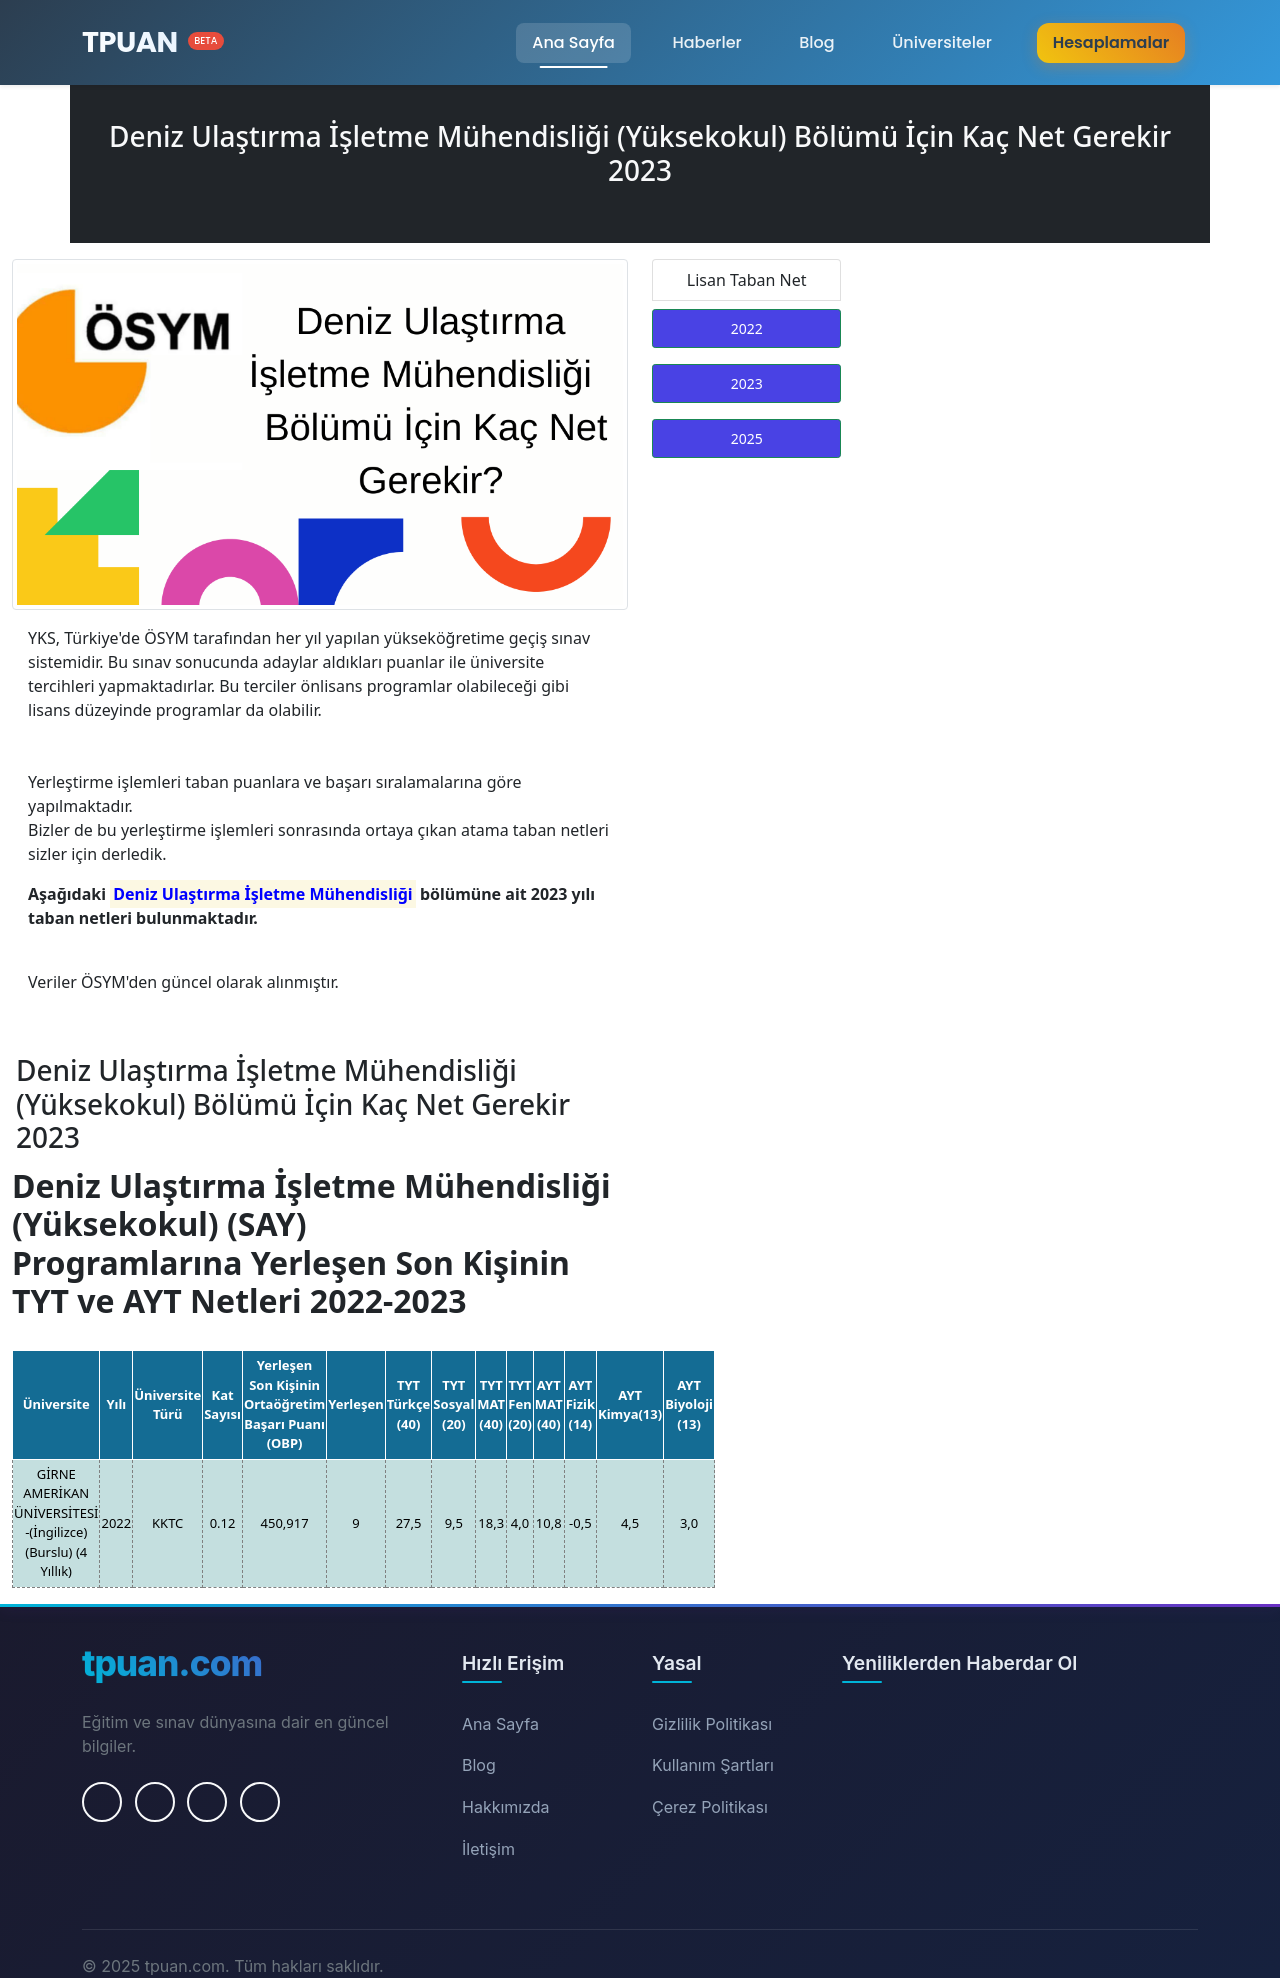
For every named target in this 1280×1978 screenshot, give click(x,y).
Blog (816, 42)
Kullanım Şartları (713, 1765)
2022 (747, 328)
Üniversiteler (942, 42)
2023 (747, 383)
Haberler (706, 42)
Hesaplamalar (1111, 42)
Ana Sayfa (573, 42)
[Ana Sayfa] (153, 42)
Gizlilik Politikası (712, 1724)
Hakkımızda (506, 1807)
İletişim (488, 1849)
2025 (747, 438)
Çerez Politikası (710, 1807)
